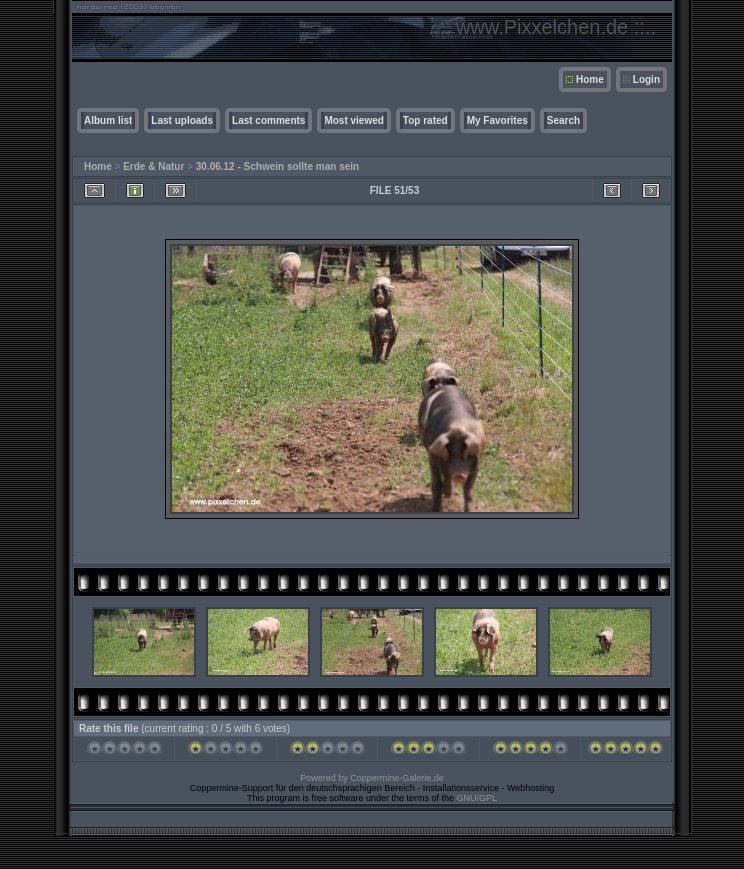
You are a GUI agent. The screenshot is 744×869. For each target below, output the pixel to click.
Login (646, 79)
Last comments (268, 120)
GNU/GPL (477, 798)
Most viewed (353, 120)
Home (590, 79)
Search (563, 120)
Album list (108, 120)
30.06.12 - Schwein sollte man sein (277, 166)
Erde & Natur (153, 166)
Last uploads (182, 120)
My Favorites (497, 120)
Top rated (425, 120)
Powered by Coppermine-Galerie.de (372, 778)
